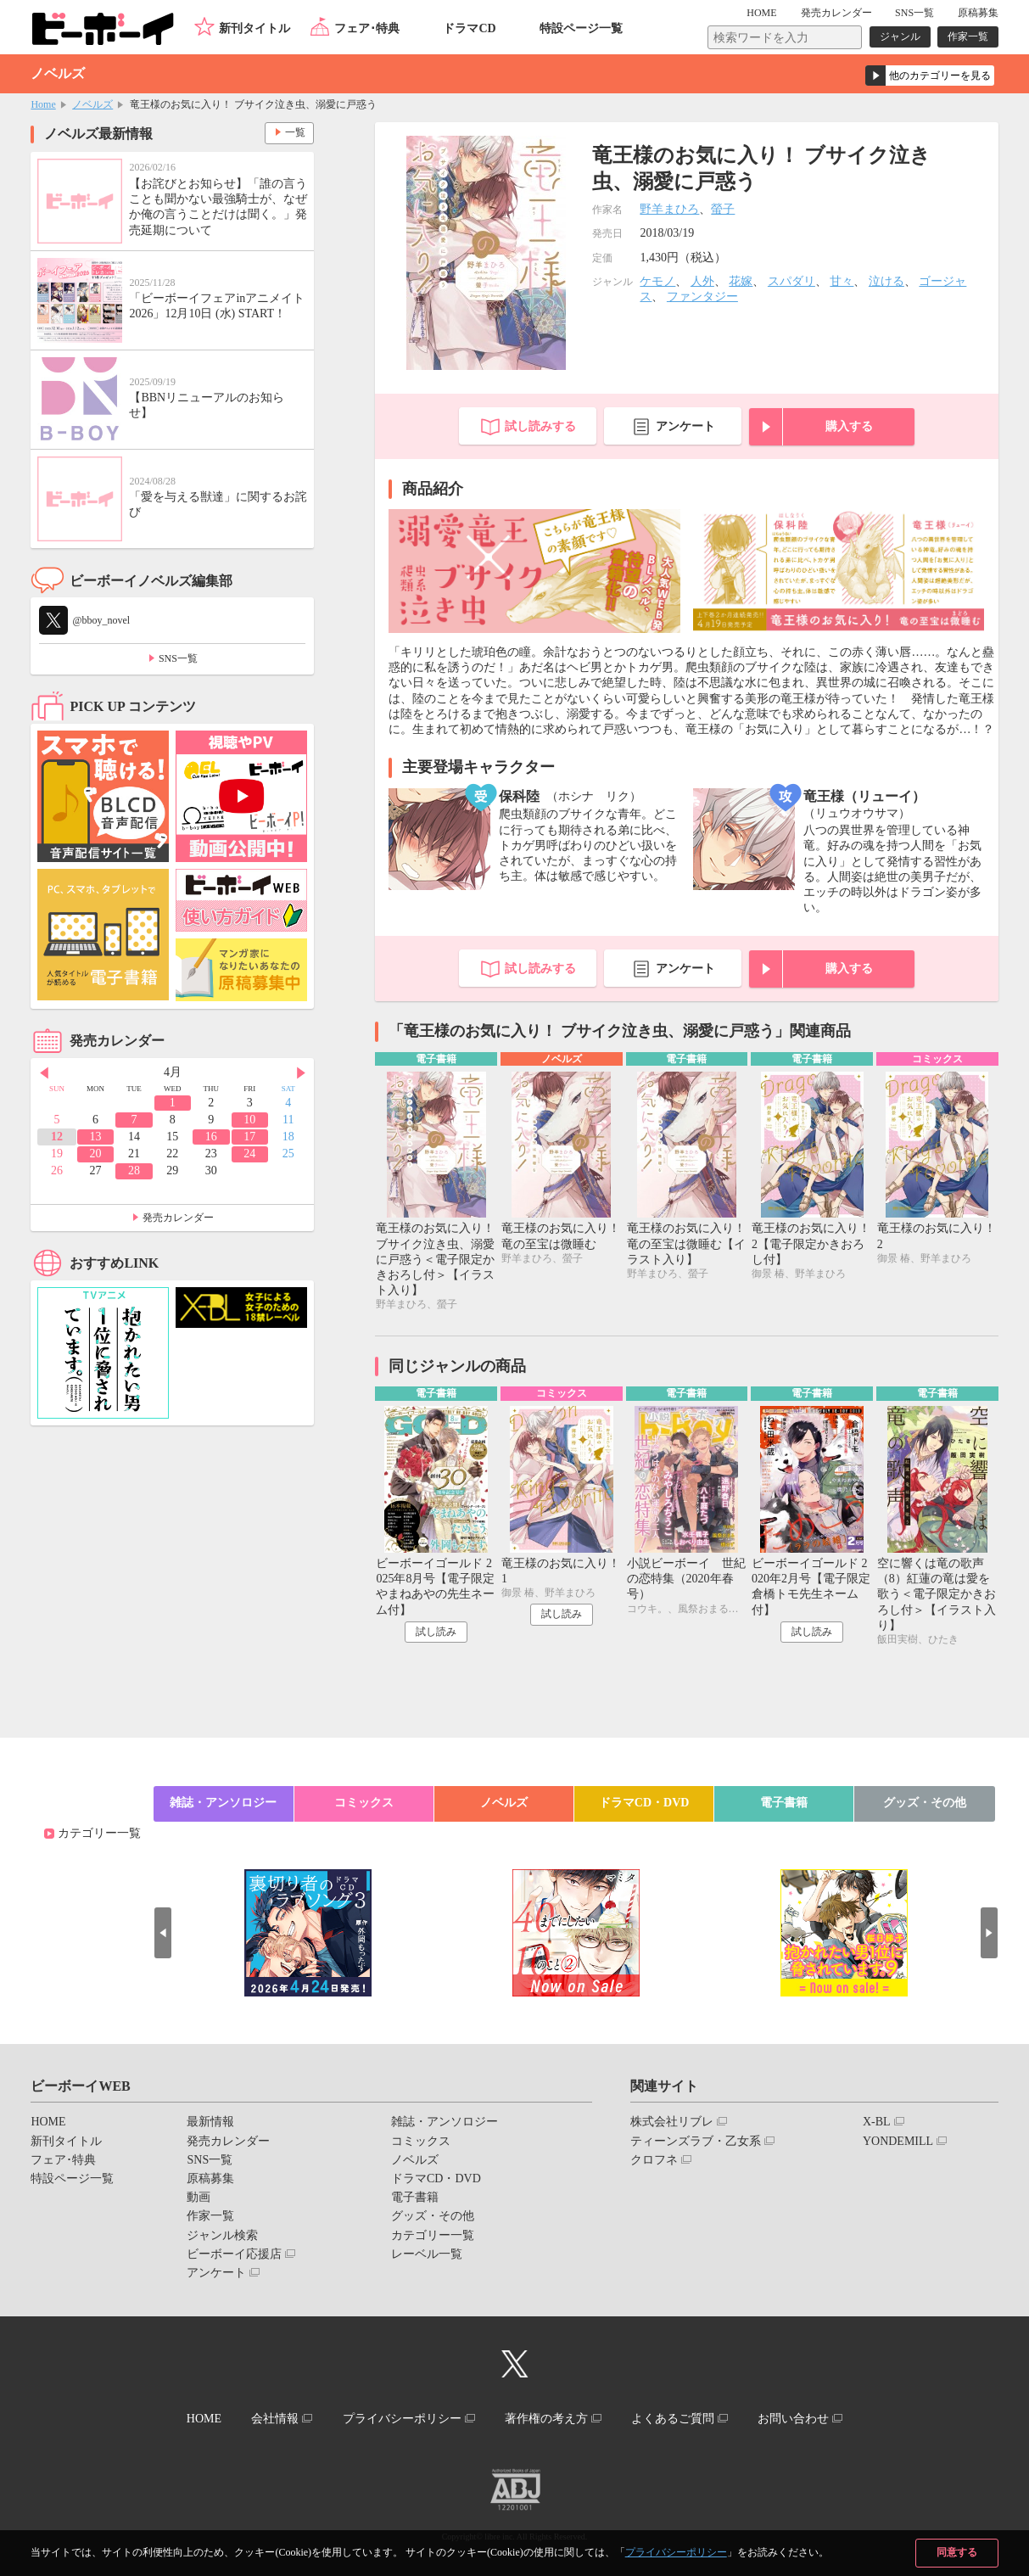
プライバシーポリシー (676, 2552)
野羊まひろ (669, 209)
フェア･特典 (367, 28)
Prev (43, 1073)
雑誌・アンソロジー (223, 1803)
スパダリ (791, 281)
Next (301, 1073)
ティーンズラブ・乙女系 (695, 2141)
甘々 (841, 281)
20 (96, 1153)
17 (249, 1136)
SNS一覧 (914, 13)
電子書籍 (784, 1803)
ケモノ (657, 281)
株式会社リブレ (671, 2122)
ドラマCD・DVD (644, 1803)
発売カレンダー (178, 1218)
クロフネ (654, 2159)
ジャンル (900, 36)
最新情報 (210, 2122)
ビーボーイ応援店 (234, 2254)
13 (96, 1136)
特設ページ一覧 (581, 28)
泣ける (886, 281)
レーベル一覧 (426, 2254)
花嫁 (740, 281)
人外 (702, 281)
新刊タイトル (254, 28)
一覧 (294, 132)
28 (134, 1170)
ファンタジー (702, 296)
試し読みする (540, 426)
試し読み (436, 1632)
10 (249, 1119)
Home (43, 104)
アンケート (685, 426)
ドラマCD (469, 28)
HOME (762, 13)
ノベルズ (92, 104)
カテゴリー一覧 (99, 1834)
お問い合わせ (794, 2418)
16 (211, 1136)
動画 (198, 2197)
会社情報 (275, 2418)
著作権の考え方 (546, 2418)
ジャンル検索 (222, 2235)
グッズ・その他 (924, 1803)
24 (249, 1153)
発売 (836, 13)
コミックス (364, 1803)
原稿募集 (978, 13)
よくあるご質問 (672, 2418)
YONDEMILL (898, 2141)
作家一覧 (968, 36)
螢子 (723, 209)
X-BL (877, 2122)
